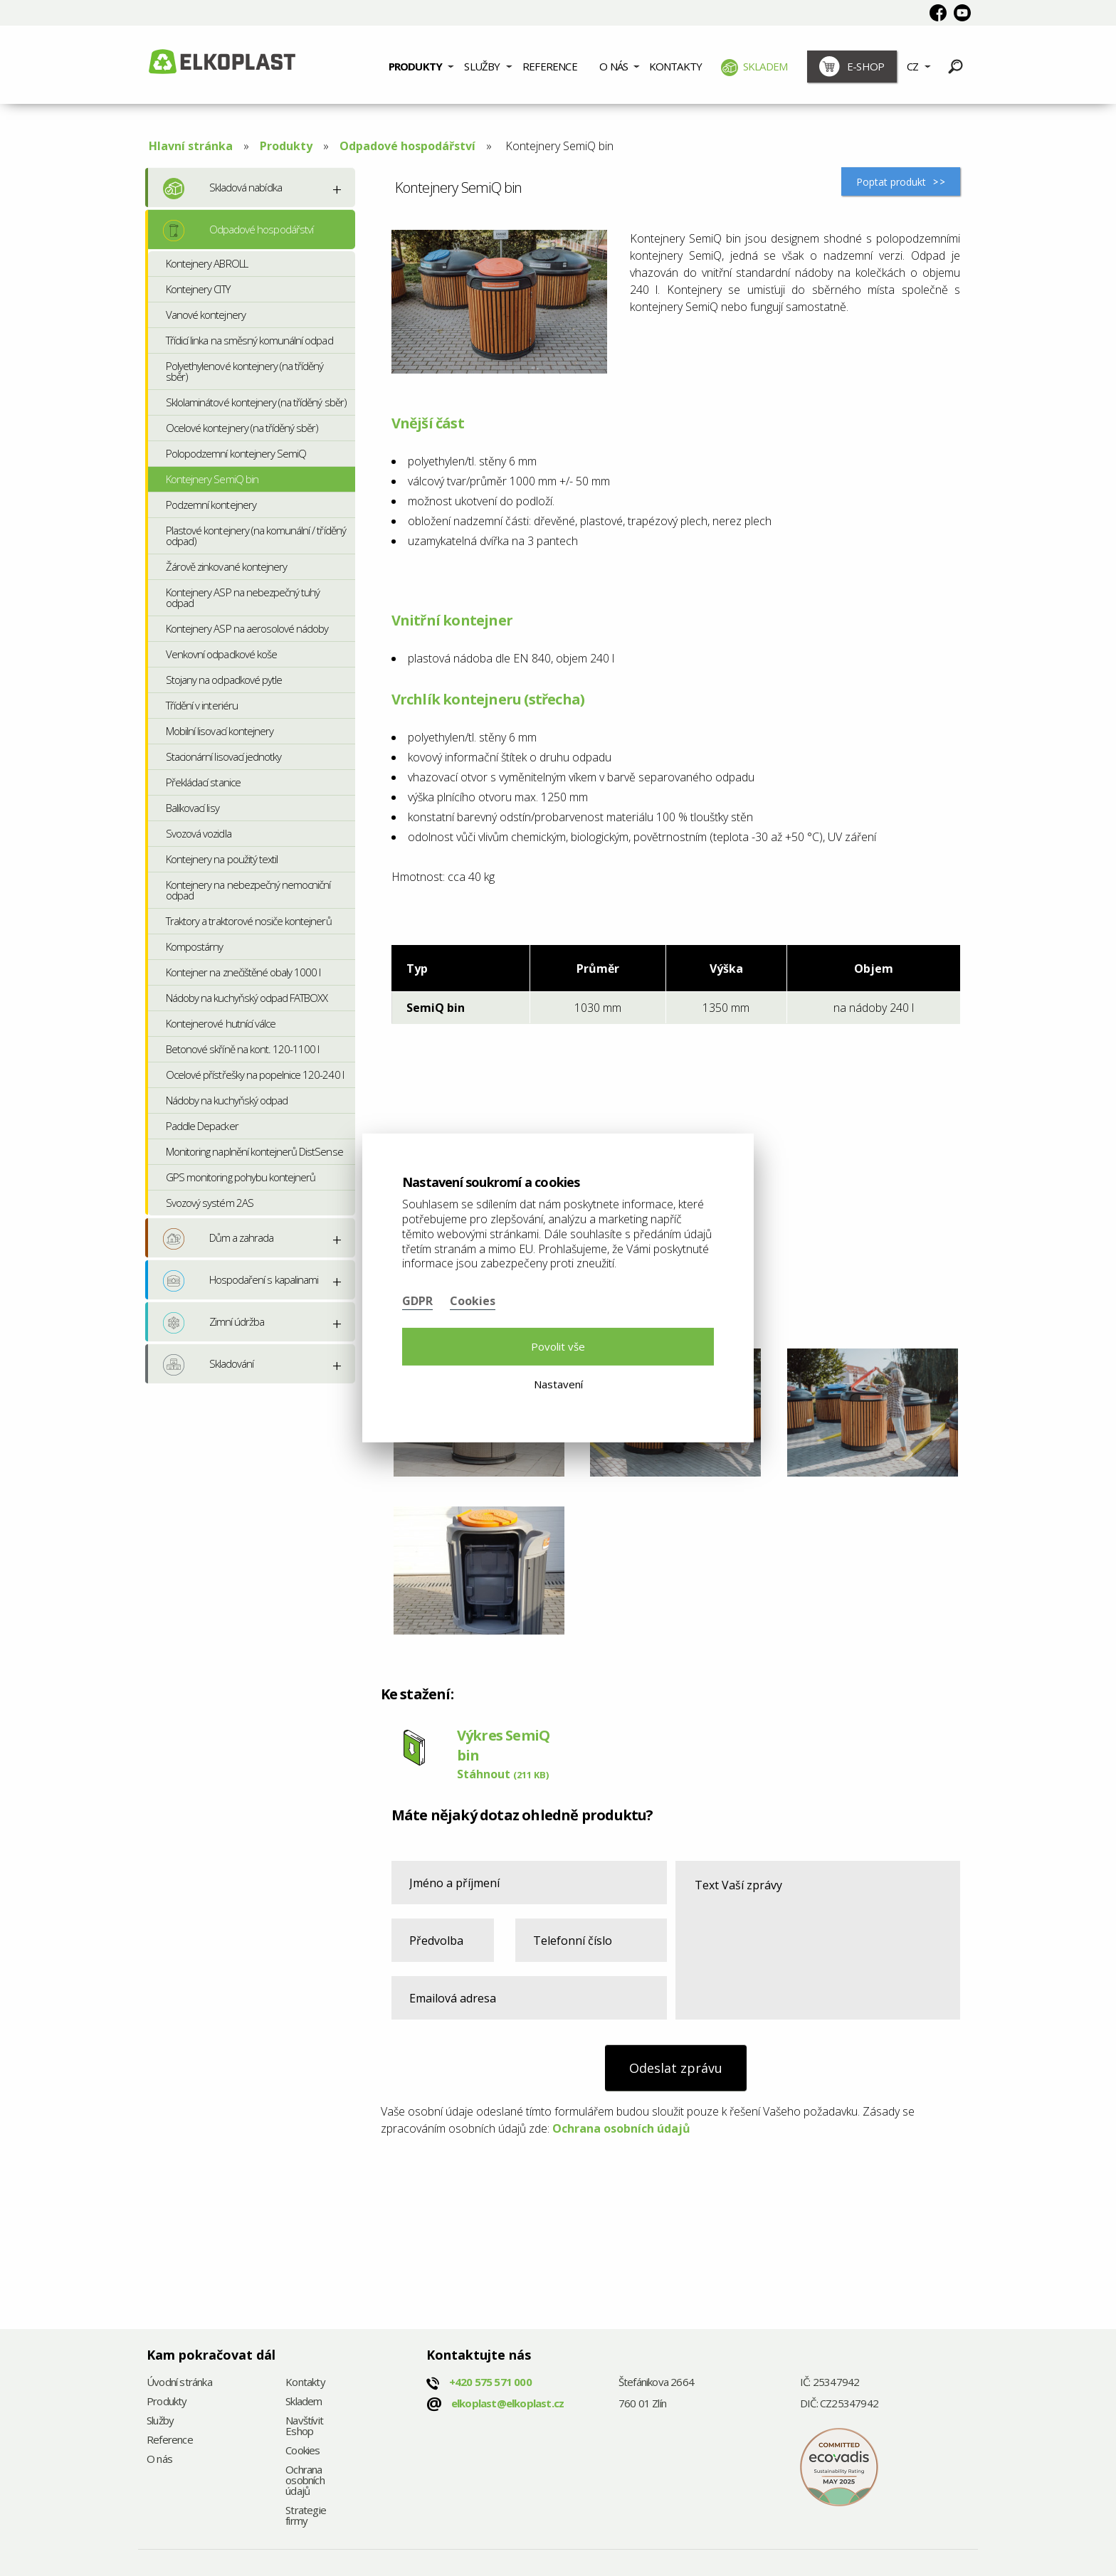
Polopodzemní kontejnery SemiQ (236, 453)
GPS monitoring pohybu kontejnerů (240, 1177)
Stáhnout (503, 1774)
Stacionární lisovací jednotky (223, 756)
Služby (482, 66)
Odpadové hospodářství (407, 146)
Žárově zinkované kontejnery (226, 566)
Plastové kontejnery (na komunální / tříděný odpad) (256, 535)
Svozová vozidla (198, 833)
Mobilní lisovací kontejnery (219, 731)
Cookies (302, 2451)
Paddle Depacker (202, 1126)
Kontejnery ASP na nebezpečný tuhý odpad (243, 597)
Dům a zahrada (218, 1239)
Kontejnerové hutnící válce (220, 1023)
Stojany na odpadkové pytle (224, 679)
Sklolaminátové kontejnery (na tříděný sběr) (256, 402)
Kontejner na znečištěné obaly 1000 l (243, 972)
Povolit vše (558, 1346)
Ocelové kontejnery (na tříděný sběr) (242, 428)
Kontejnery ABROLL (207, 263)
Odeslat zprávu (675, 2067)
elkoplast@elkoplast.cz (507, 2403)
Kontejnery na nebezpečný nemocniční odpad (248, 889)
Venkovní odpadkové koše (221, 654)
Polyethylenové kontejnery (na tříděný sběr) (244, 371)
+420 (490, 2382)
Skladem (754, 67)
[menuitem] (421, 65)
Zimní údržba (213, 1323)
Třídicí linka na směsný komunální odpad (249, 340)
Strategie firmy (305, 2516)
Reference (549, 66)
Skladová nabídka (222, 188)
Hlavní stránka (191, 146)
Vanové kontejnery (206, 314)
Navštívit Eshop (304, 2426)
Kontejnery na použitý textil (222, 859)
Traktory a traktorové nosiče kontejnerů (249, 921)
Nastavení (558, 1384)
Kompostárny (194, 946)
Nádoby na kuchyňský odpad (227, 1100)
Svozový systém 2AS (209, 1202)
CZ (912, 66)
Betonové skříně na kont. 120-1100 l (242, 1049)
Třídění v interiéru (202, 705)
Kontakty (675, 66)
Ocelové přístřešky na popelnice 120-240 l (255, 1074)
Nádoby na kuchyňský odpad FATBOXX (246, 998)
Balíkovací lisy (192, 808)
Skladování (208, 1365)
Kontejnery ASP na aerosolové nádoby (247, 628)
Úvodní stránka (179, 2383)
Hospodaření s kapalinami (240, 1281)
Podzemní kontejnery (211, 504)
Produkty (416, 66)
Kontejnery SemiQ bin (212, 479)
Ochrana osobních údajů (621, 2128)
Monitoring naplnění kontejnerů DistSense (254, 1151)
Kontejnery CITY (198, 289)
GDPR (417, 1301)
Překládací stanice (203, 782)
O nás (613, 66)
